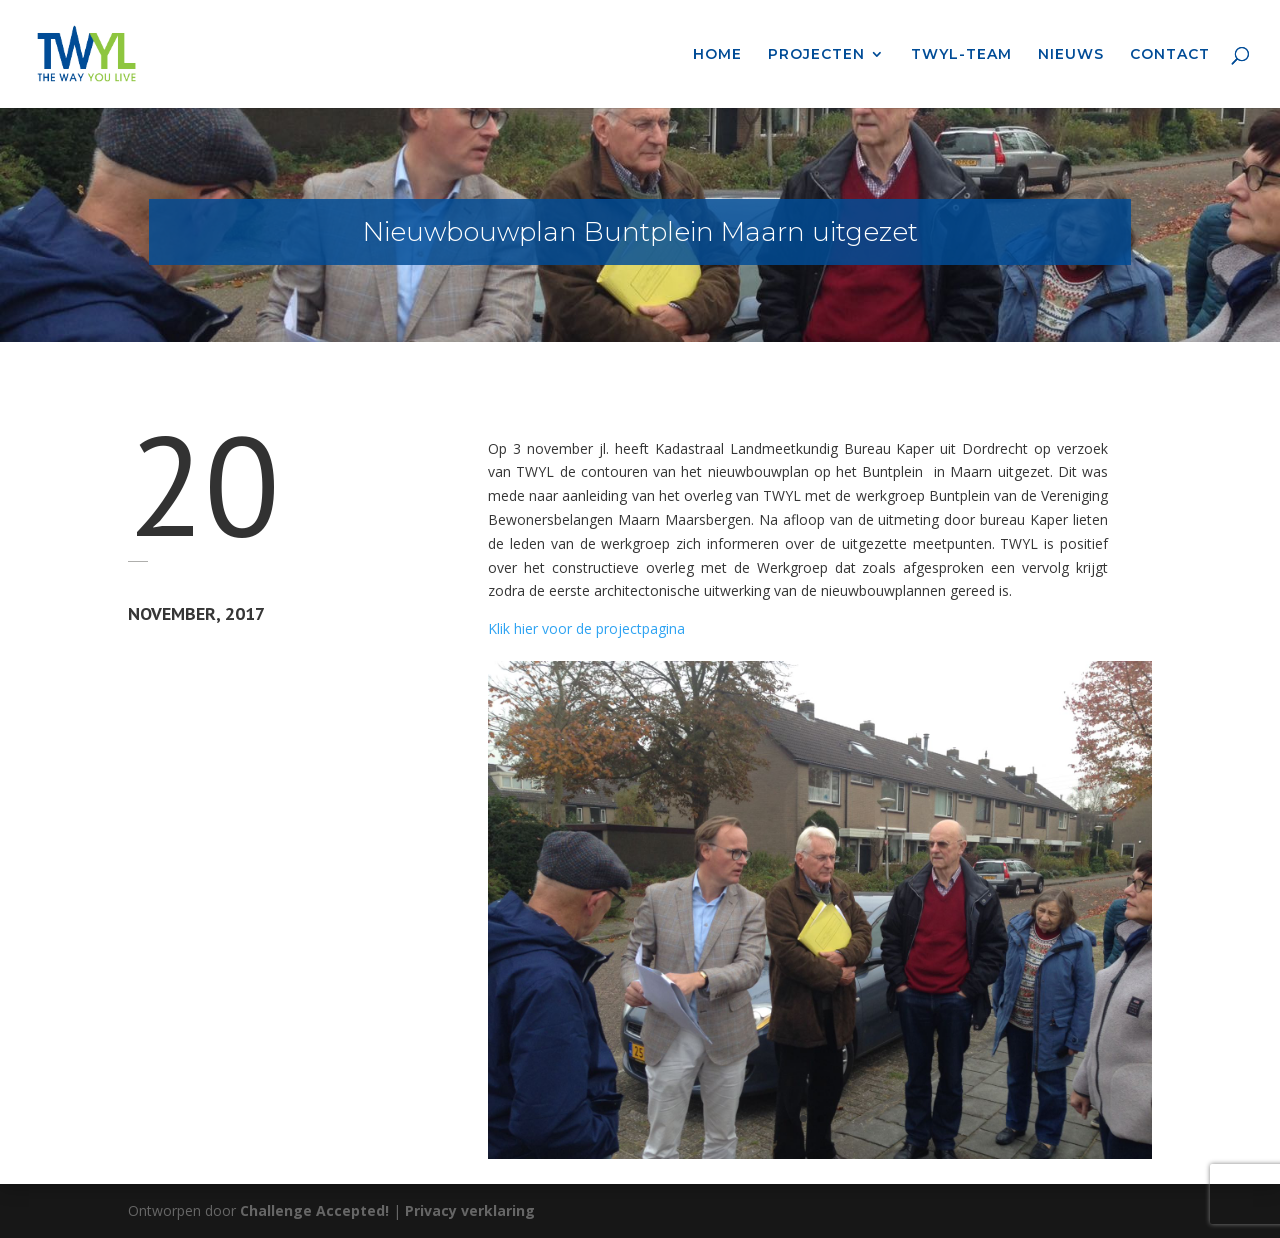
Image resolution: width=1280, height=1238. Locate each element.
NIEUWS (1071, 55)
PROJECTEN (816, 55)
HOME (717, 55)
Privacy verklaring (470, 1210)
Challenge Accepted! (314, 1210)
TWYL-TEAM (961, 55)
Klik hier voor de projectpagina (586, 628)
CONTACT (1170, 55)
